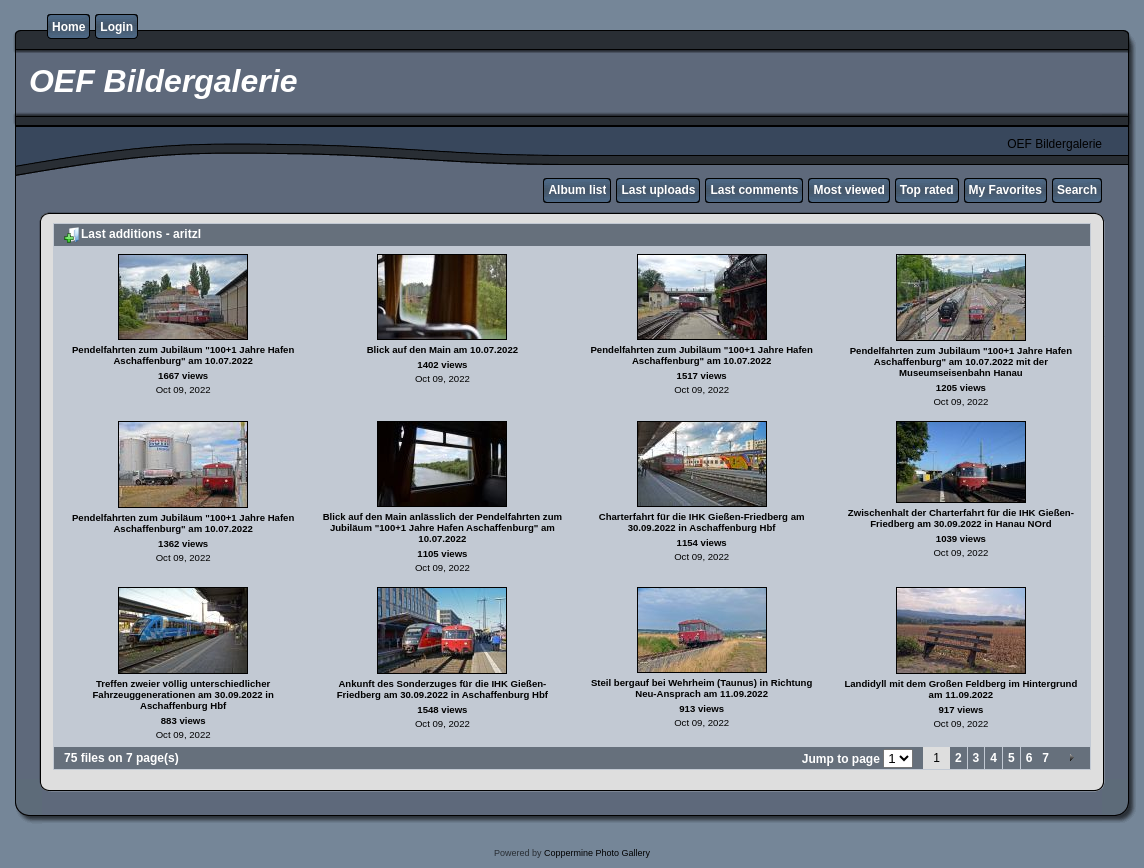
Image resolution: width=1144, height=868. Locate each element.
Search (1077, 190)
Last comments (754, 190)
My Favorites (1005, 190)
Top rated (927, 190)
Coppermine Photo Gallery (597, 853)
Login (116, 27)
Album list (577, 190)
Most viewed (848, 190)
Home (68, 27)
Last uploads (658, 190)
